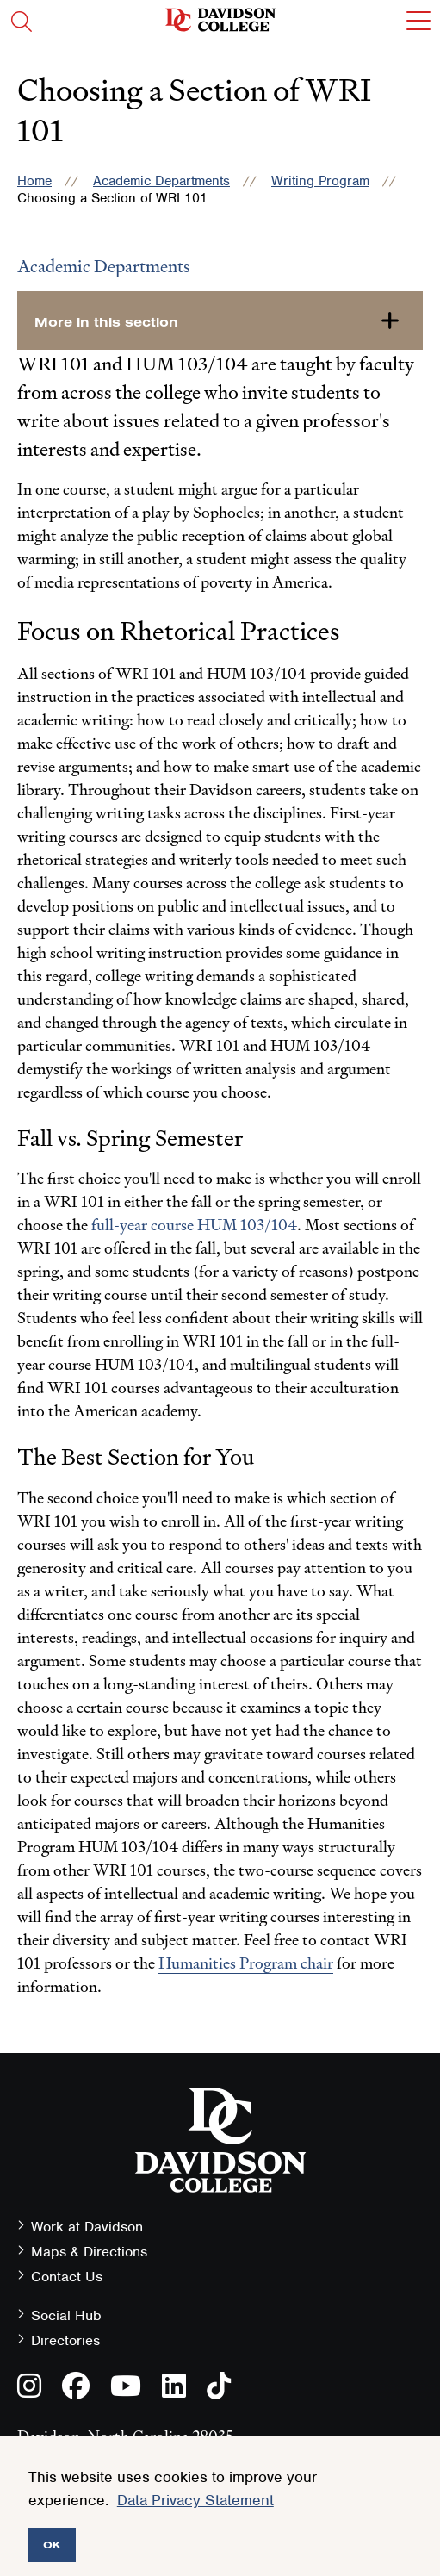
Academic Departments (161, 181)
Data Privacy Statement (195, 2500)
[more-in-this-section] (220, 320)
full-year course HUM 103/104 (194, 1225)
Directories (65, 2340)
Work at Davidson (87, 2227)
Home (34, 181)
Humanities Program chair (245, 1963)
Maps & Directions (89, 2252)
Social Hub (66, 2315)
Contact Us (66, 2277)
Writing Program (320, 181)
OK (52, 2544)
